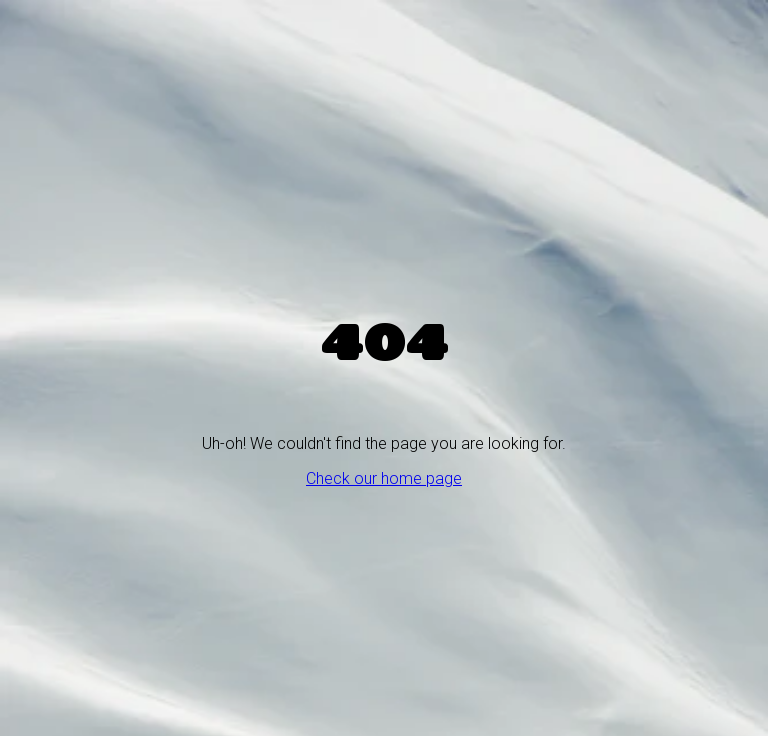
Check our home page (384, 478)
